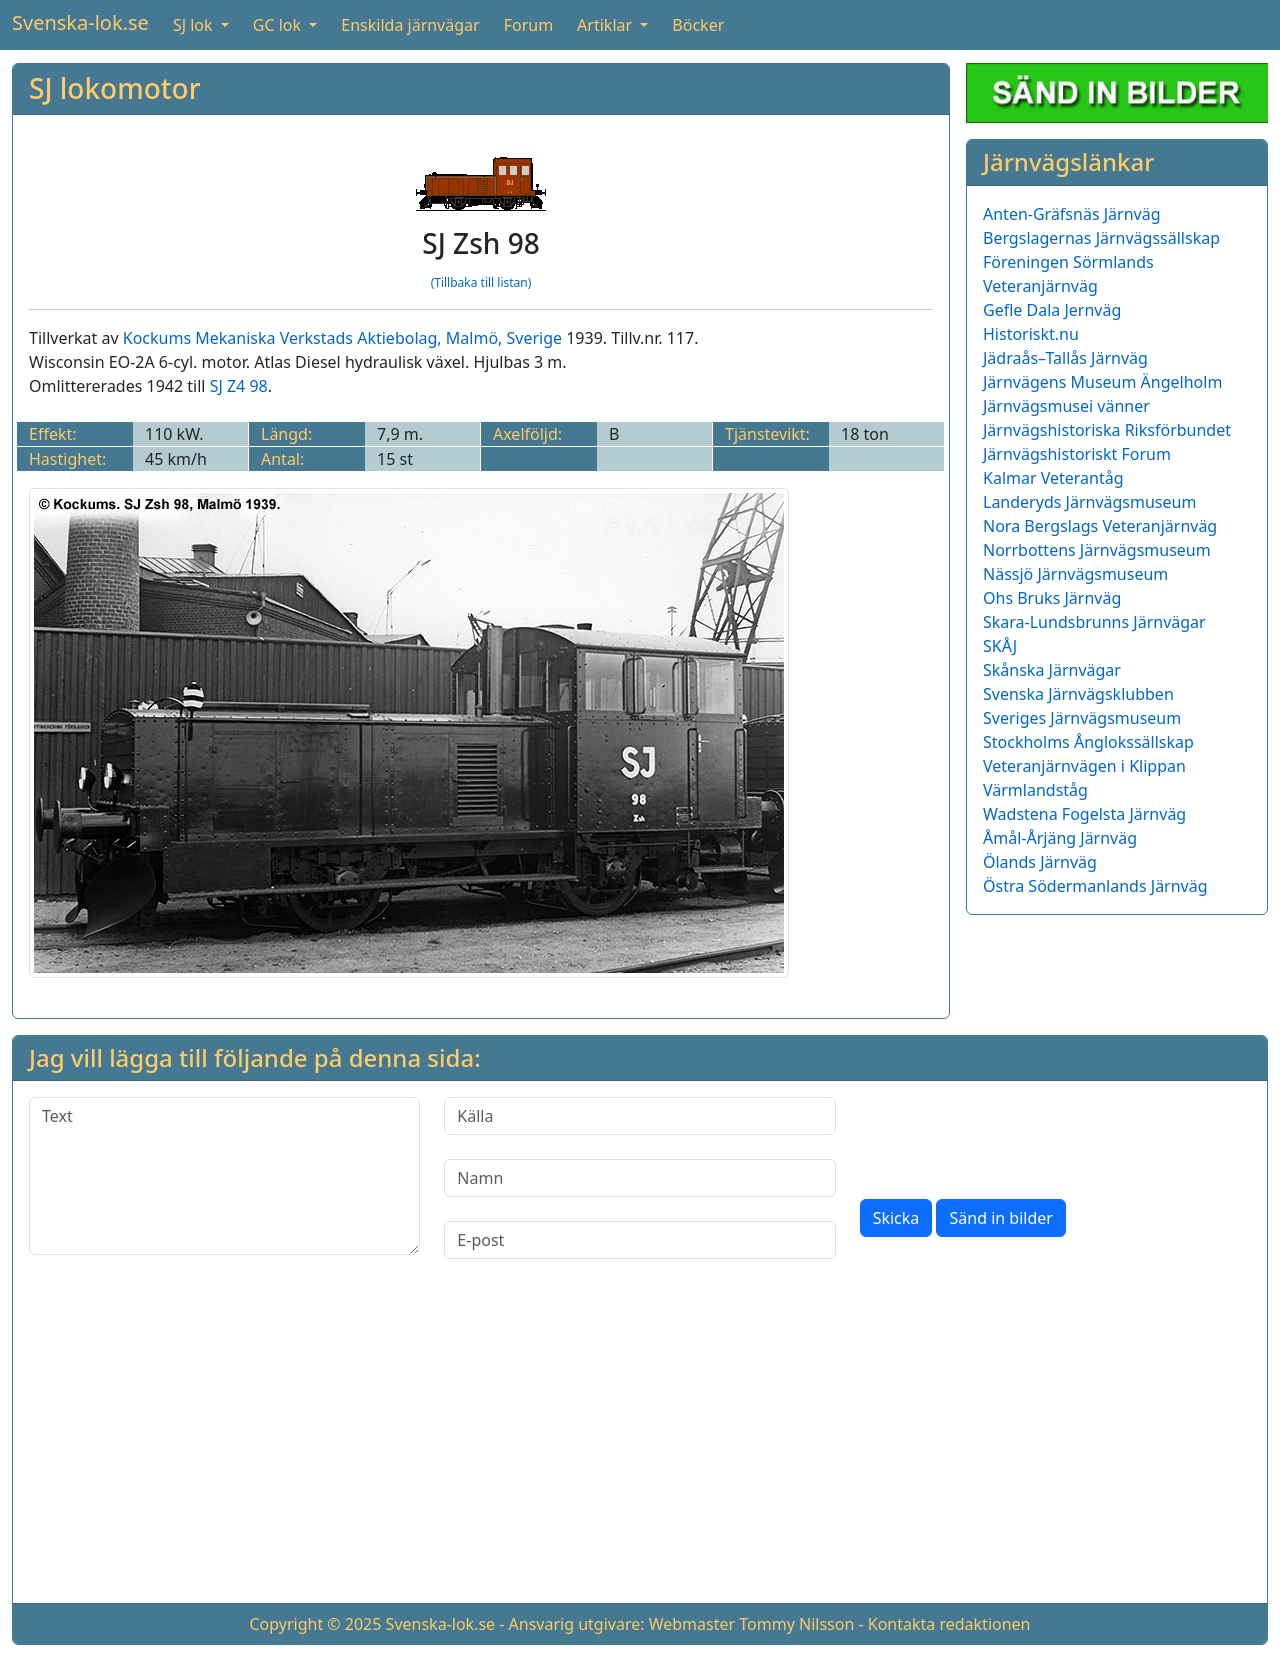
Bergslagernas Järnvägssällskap (1101, 238)
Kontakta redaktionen (949, 1624)
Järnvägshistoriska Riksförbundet (1107, 430)
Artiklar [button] (606, 25)
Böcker (698, 25)
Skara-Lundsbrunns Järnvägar (1094, 622)
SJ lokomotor (115, 88)
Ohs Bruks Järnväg (1052, 598)
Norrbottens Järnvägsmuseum (1097, 550)
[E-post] (639, 1240)
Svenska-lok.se (80, 22)
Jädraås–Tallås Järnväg (1065, 358)
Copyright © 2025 (315, 1624)
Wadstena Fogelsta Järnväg (1084, 814)
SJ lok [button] (195, 25)
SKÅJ (1000, 646)
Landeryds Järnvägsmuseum (1089, 502)
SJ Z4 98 (239, 386)
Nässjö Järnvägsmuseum (1075, 574)
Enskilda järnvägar (410, 25)
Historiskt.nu (1031, 334)
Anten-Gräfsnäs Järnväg (1072, 214)
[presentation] (1012, 1136)
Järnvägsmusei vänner (1066, 406)
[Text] (224, 1176)
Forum (528, 25)
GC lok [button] (279, 25)
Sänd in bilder (1000, 1218)
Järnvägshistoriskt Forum (1077, 454)
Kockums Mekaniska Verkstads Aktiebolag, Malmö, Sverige (342, 338)
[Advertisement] (640, 1447)
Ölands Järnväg (1040, 862)
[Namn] (639, 1178)
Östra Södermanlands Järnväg (1095, 886)
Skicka (896, 1218)
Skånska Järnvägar (1052, 670)
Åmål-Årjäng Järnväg (1060, 838)
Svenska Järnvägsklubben (1078, 694)
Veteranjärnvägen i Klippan (1084, 766)
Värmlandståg (1035, 790)
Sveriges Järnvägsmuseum (1082, 718)
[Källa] (639, 1116)
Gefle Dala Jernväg (1052, 310)
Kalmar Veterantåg (1053, 478)
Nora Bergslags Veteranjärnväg (1100, 526)
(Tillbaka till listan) (481, 282)
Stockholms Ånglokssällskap (1088, 742)
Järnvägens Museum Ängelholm (1102, 382)
